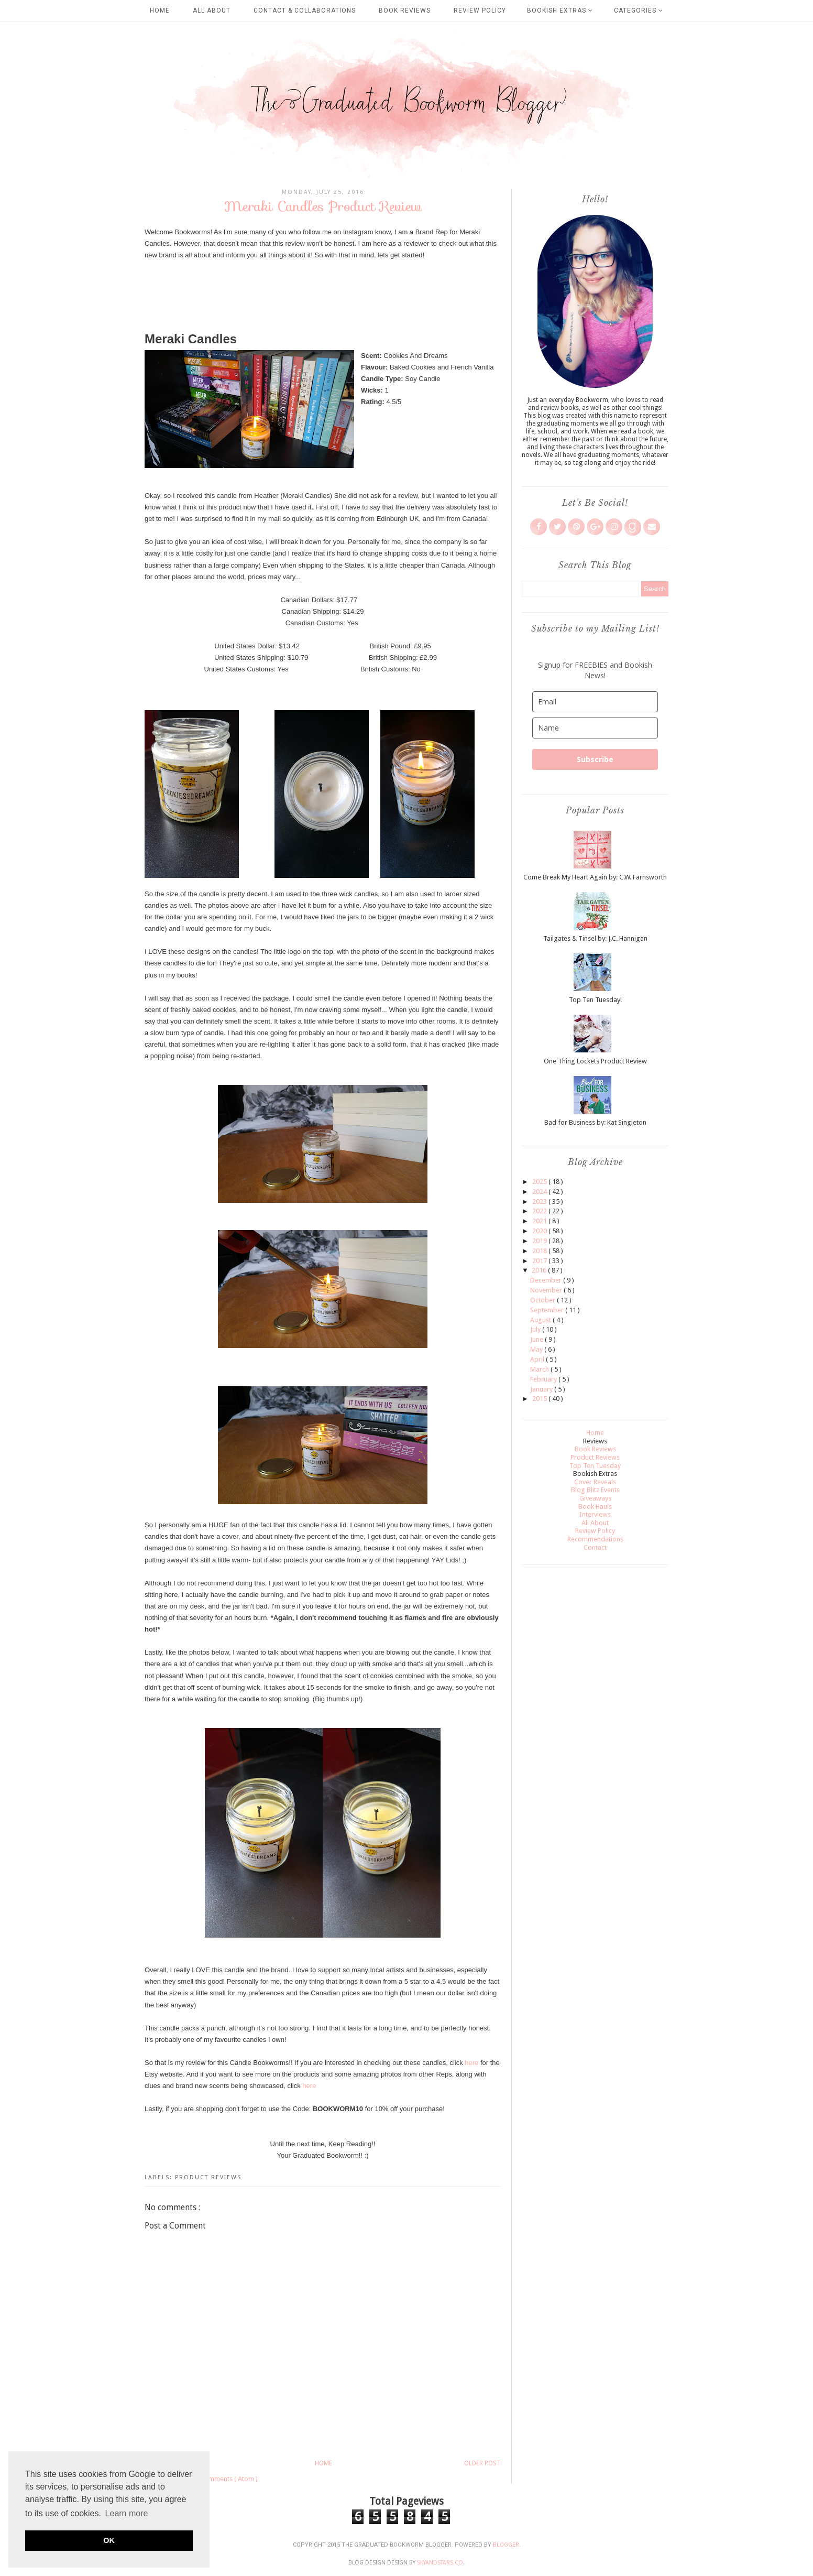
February (544, 1379)
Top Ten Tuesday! (595, 1000)
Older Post (482, 2463)
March (540, 1369)
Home (160, 10)
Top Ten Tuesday (595, 1466)
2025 (540, 1182)
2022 (540, 1211)
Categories (638, 10)
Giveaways (595, 1498)
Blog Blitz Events (595, 1490)
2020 (540, 1231)
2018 (540, 1251)
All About (211, 10)
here (471, 2063)
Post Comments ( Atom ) (221, 2479)
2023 (540, 1201)
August (541, 1320)
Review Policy (480, 10)
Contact (595, 1547)
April (538, 1359)
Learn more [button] (126, 2513)
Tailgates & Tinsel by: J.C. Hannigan (595, 938)
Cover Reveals (595, 1482)
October (543, 1300)
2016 (540, 1270)
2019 (540, 1241)
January (542, 1389)
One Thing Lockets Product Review (595, 1061)
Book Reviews (405, 10)
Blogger (506, 2544)
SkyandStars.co (440, 2562)
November (547, 1290)
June (537, 1339)
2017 (540, 1261)
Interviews (595, 1514)
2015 (540, 1399)
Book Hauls (595, 1506)
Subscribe (595, 759)
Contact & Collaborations (305, 10)
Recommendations (595, 1539)
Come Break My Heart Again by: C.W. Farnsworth (595, 877)
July (536, 1329)
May (537, 1349)
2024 (540, 1191)
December (546, 1280)
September (547, 1310)
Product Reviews (208, 2177)
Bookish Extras (560, 10)
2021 (540, 1221)
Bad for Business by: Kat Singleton (595, 1122)
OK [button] (109, 2540)
